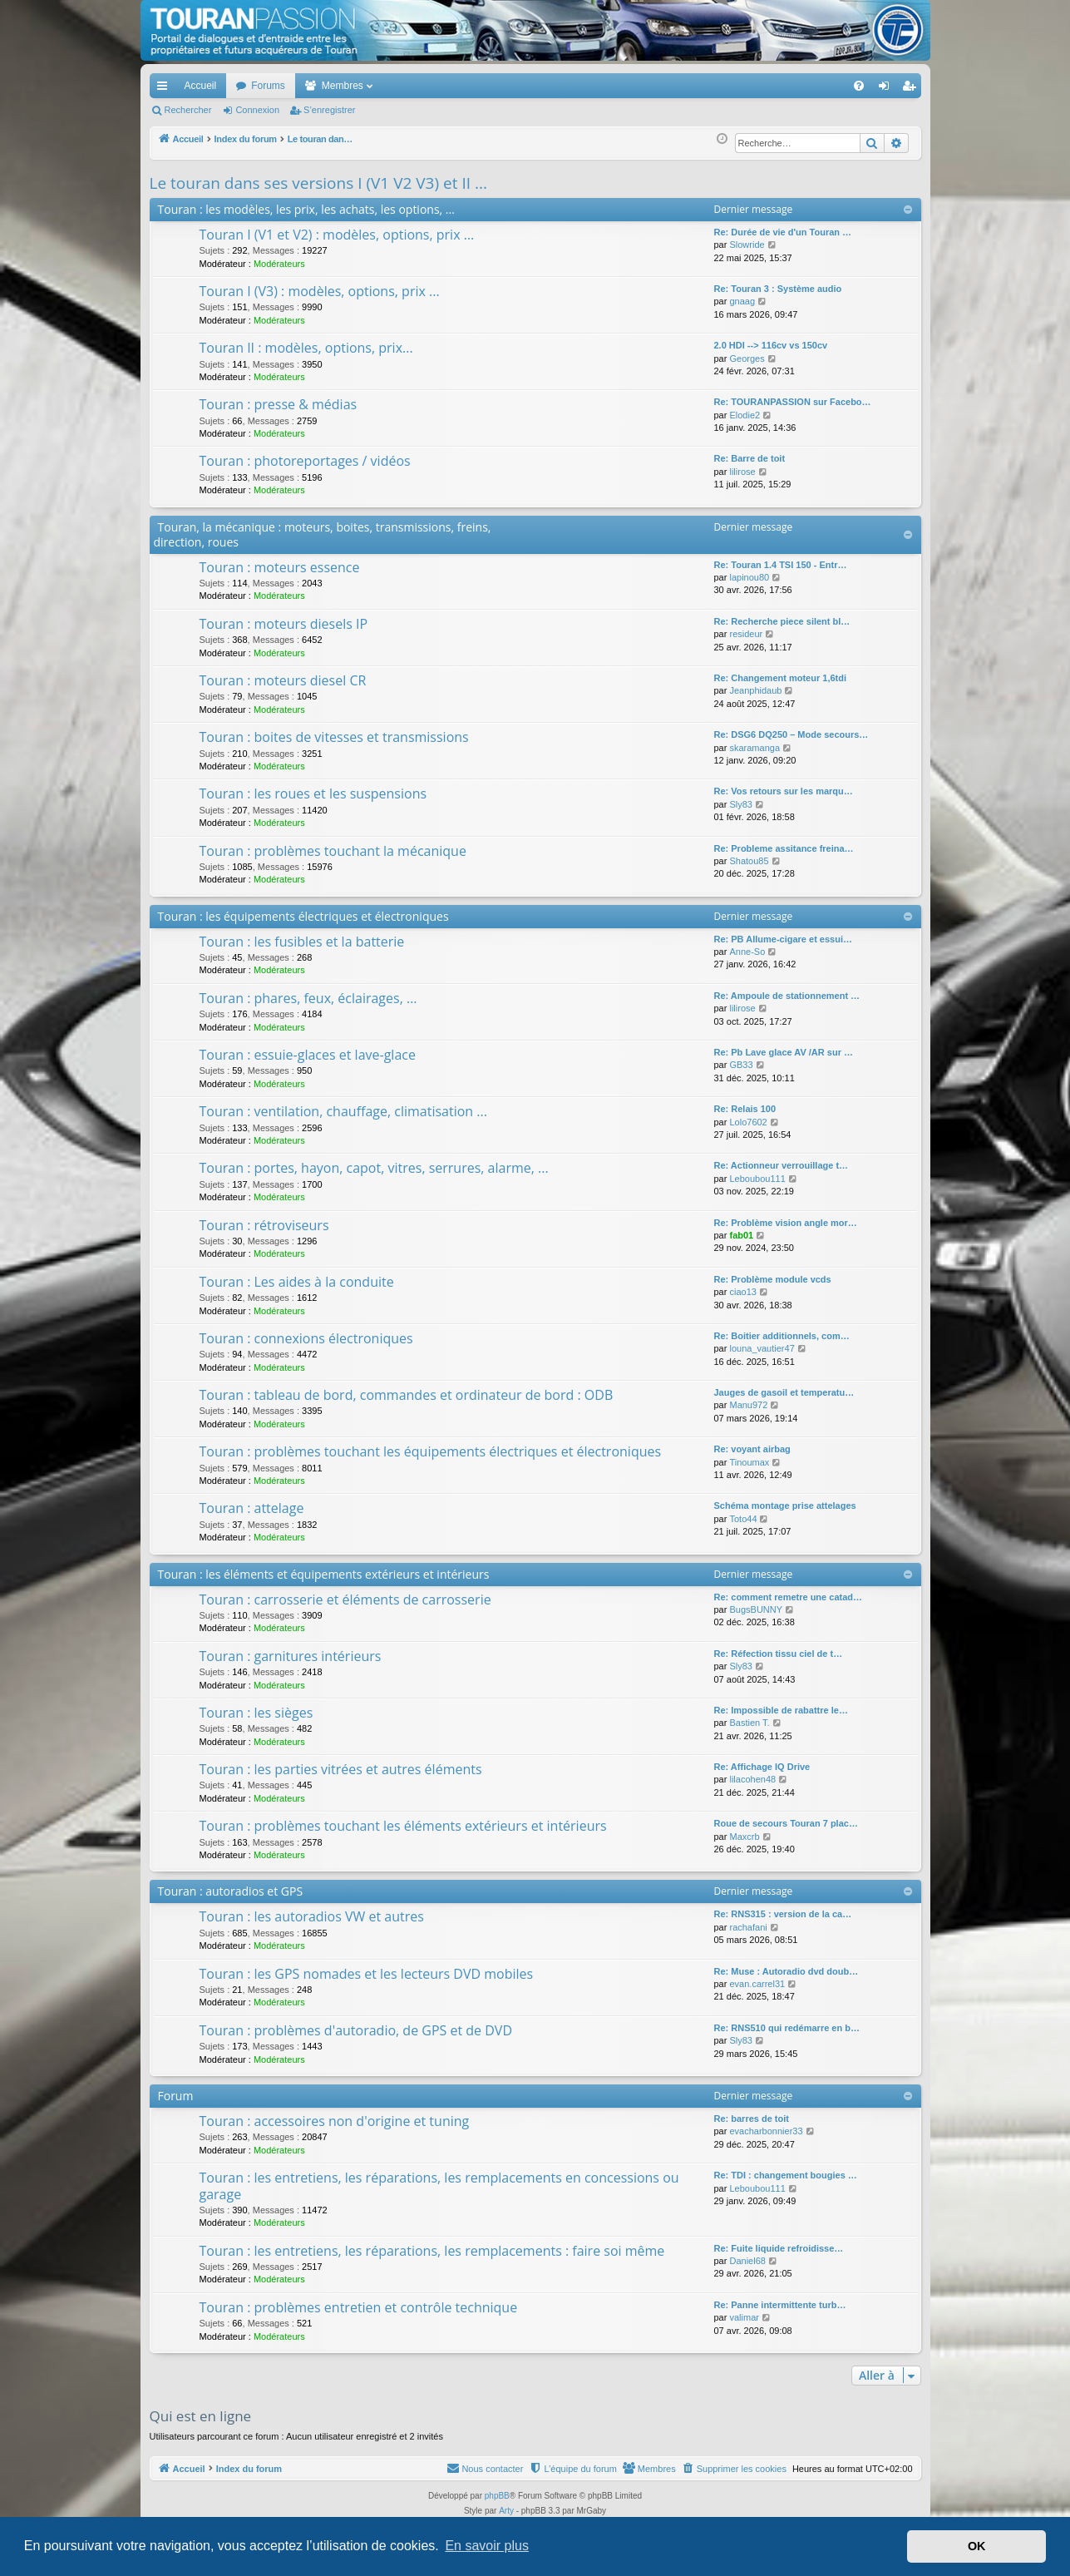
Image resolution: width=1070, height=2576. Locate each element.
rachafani (748, 1927)
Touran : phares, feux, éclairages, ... (308, 998)
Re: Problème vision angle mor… (785, 1223)
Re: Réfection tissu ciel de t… (778, 1654)
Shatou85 (748, 861)
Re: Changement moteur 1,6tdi (780, 678)
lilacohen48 (752, 1779)
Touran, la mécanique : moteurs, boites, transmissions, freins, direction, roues (322, 534)
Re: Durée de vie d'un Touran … (783, 232)
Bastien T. (749, 1723)
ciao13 (742, 1292)
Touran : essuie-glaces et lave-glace (308, 1055)
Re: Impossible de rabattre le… (781, 1710)
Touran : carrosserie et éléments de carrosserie (345, 1599)
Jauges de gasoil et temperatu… (784, 1392)
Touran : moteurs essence (280, 567)
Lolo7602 (748, 1122)
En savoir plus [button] (487, 2546)
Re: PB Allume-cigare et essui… (783, 939)
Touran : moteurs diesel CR (283, 680)
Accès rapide (165, 89)
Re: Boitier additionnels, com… (782, 1336)
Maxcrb (744, 1837)
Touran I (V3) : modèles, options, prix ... (320, 291)
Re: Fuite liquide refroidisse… (779, 2248)
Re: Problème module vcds (772, 1279)
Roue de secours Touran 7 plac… (786, 1823)
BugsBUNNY (755, 1609)
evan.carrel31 (757, 1984)
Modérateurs (279, 264)
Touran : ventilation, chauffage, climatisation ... (343, 1111)
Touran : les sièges (256, 1712)
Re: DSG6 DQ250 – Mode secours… (791, 734)
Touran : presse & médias (278, 404)
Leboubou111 (757, 1179)
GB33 (740, 1065)
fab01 (741, 1235)
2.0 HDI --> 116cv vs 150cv (771, 345)
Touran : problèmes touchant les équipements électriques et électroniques (431, 1451)
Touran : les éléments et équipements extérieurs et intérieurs (324, 1574)
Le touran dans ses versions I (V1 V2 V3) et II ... (318, 183)
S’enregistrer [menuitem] (911, 89)
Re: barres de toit (751, 2119)
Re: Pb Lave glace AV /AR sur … (784, 1052)
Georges (746, 358)
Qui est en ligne (201, 2415)
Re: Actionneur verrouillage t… (781, 1165)
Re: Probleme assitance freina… (784, 848)
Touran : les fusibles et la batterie (302, 941)
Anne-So (747, 952)
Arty (506, 2510)
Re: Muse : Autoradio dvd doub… (786, 1971)
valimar (743, 2317)
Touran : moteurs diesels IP (284, 624)
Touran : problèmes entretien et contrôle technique (359, 2307)
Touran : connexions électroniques (306, 1338)
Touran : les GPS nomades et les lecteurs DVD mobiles (367, 1974)
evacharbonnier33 (765, 2131)
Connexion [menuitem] (886, 89)
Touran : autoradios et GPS (230, 1891)
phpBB (497, 2495)
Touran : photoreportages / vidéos (305, 461)
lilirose (742, 472)
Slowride (746, 245)
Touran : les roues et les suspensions (313, 793)
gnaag (742, 301)
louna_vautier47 (761, 1348)
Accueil (201, 85)
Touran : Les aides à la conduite (297, 1282)
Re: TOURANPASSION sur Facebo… (792, 402)
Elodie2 (744, 415)
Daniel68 (747, 2261)
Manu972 (748, 1405)
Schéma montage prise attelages (785, 1505)
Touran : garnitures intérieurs (291, 1656)
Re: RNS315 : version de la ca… (783, 1914)
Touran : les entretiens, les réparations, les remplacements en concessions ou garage (439, 2185)
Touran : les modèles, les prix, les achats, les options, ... (306, 209)
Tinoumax (749, 1462)
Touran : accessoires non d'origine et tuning (335, 2121)
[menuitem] (800, 85)
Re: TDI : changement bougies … (785, 2175)
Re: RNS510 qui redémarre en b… (787, 2028)
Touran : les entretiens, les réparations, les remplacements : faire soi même (432, 2251)
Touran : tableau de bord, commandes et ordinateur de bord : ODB (407, 1395)
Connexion (257, 110)
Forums (268, 85)
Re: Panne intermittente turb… (780, 2305)
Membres (342, 85)
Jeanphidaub (755, 690)
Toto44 (743, 1519)
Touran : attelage (252, 1508)
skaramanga (754, 748)
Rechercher (188, 110)
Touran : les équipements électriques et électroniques (303, 916)
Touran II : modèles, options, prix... (306, 348)
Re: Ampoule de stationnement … (787, 996)
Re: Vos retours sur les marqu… (783, 791)
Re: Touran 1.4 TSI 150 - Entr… (780, 565)
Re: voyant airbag (752, 1449)
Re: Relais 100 (745, 1109)
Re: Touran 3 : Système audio (778, 289)
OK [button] (977, 2546)
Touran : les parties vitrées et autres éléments (341, 1769)
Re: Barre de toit (750, 458)
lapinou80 (749, 577)
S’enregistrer (329, 110)
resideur (745, 634)
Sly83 (740, 804)
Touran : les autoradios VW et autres (312, 1916)
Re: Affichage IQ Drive (762, 1767)
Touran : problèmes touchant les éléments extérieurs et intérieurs (403, 1826)
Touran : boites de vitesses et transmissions (334, 737)
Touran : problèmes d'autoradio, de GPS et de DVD (356, 2030)
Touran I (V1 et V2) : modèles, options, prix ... (337, 234)
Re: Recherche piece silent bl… (782, 621)
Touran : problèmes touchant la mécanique (333, 851)
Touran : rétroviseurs (264, 1225)
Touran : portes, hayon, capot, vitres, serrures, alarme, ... (374, 1168)
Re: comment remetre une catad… (788, 1597)
